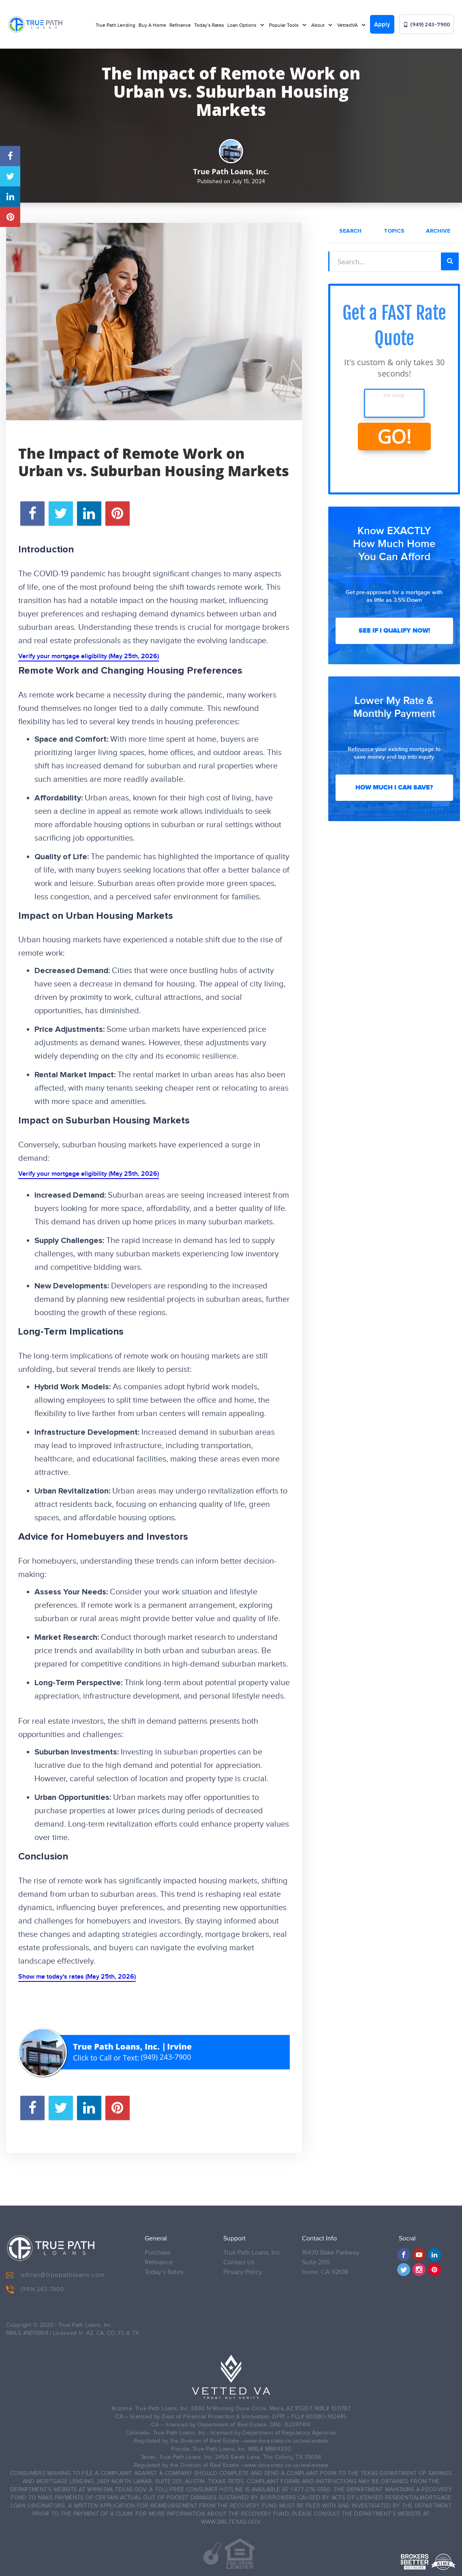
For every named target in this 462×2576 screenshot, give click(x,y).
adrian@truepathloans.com (55, 2269)
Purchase (158, 2247)
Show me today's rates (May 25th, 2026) (77, 1977)
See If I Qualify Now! (394, 631)
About (318, 25)
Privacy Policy (242, 2266)
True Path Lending (115, 25)
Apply (382, 24)
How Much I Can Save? (394, 787)
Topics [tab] (394, 231)
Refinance (180, 25)
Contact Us (239, 2256)
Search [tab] (350, 231)
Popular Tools (284, 25)
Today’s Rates (209, 25)
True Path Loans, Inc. (252, 2247)
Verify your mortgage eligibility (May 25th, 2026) (88, 656)
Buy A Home (152, 25)
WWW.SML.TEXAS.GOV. (117, 2483)
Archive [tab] (438, 231)
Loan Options (242, 25)
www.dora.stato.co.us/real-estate (286, 2435)
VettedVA (348, 25)
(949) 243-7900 (426, 24)
